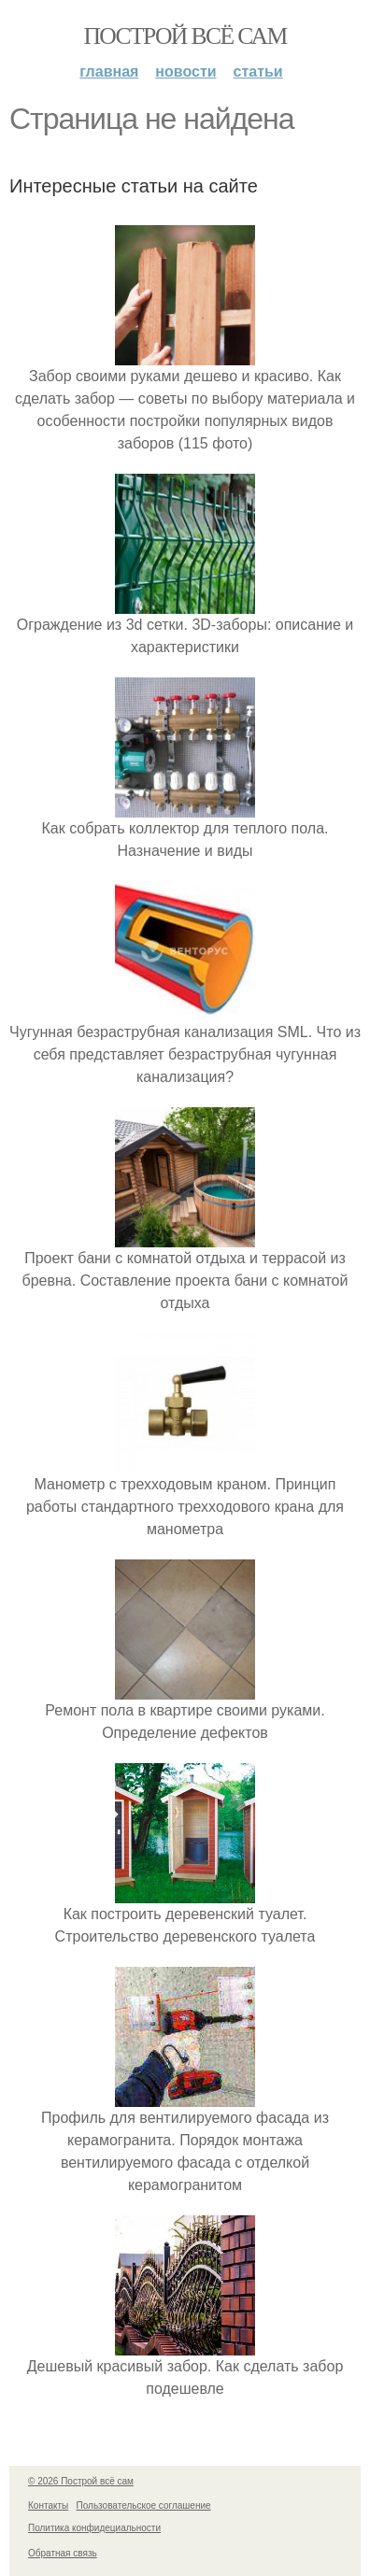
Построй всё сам (184, 36)
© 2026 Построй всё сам (81, 2481)
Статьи (258, 71)
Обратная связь (62, 2553)
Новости (185, 71)
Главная (108, 71)
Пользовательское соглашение (144, 2505)
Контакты (48, 2505)
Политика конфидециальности (94, 2528)
